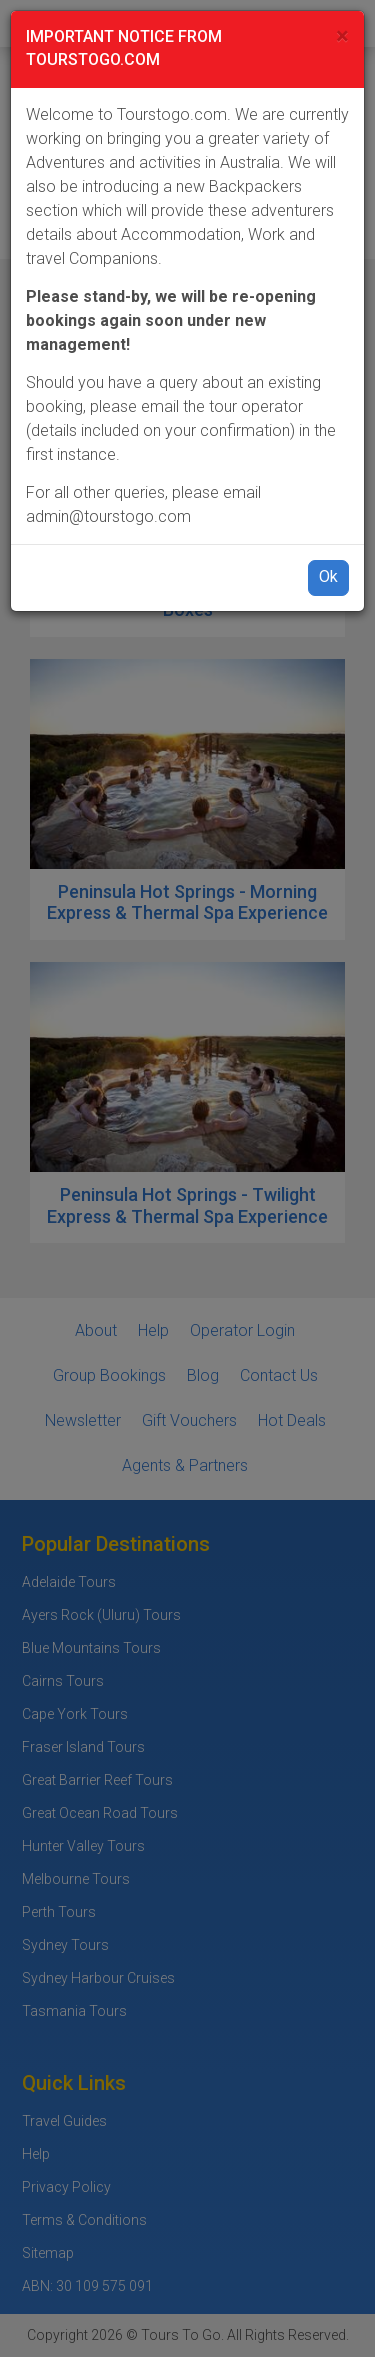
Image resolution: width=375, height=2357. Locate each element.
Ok (328, 576)
